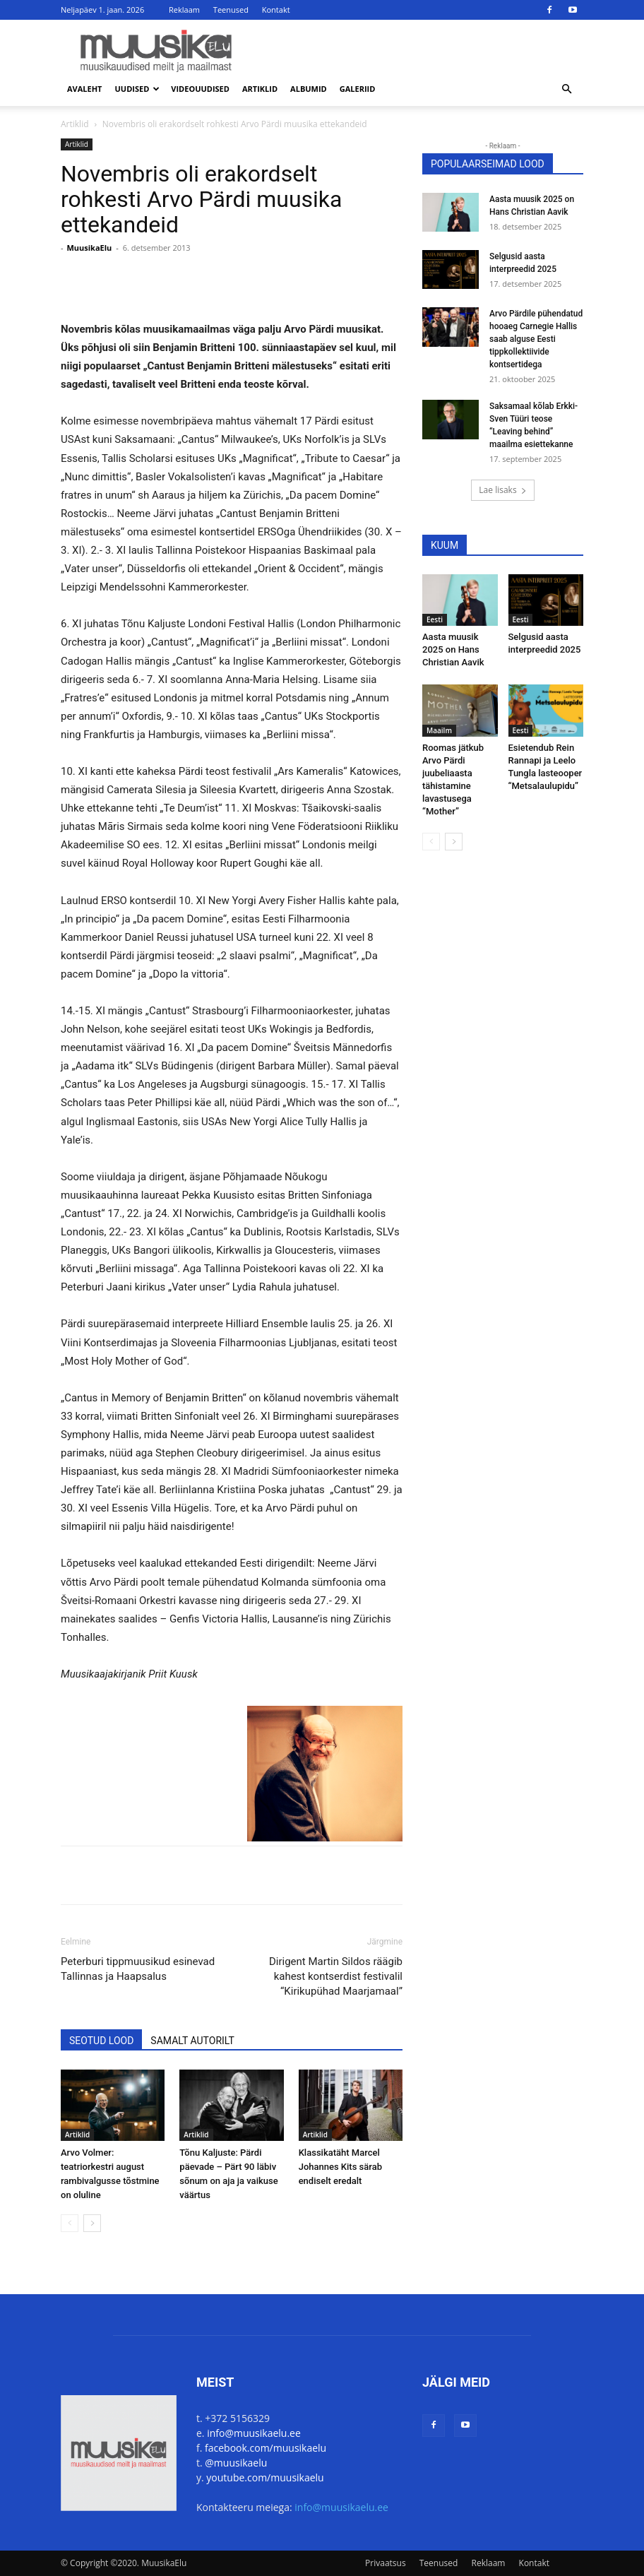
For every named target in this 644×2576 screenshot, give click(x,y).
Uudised (137, 88)
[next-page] (92, 2223)
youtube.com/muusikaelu (264, 2477)
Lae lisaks (502, 490)
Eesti (435, 619)
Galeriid (358, 88)
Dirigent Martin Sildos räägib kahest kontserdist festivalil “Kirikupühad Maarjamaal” (335, 1976)
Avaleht (84, 88)
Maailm (439, 730)
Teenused (231, 9)
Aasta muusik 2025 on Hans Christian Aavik (453, 649)
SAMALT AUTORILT (192, 2040)
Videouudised (200, 88)
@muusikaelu (236, 2462)
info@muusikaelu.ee (254, 2433)
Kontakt (276, 9)
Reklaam (184, 9)
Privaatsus (385, 2563)
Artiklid (260, 88)
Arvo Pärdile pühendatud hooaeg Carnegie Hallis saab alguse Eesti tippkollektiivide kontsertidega (536, 339)
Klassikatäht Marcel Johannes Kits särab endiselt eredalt (340, 2166)
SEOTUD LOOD (101, 2040)
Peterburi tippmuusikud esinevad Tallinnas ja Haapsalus (138, 1969)
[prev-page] (69, 2223)
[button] (566, 89)
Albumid (308, 88)
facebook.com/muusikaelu (265, 2448)
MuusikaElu (89, 247)
